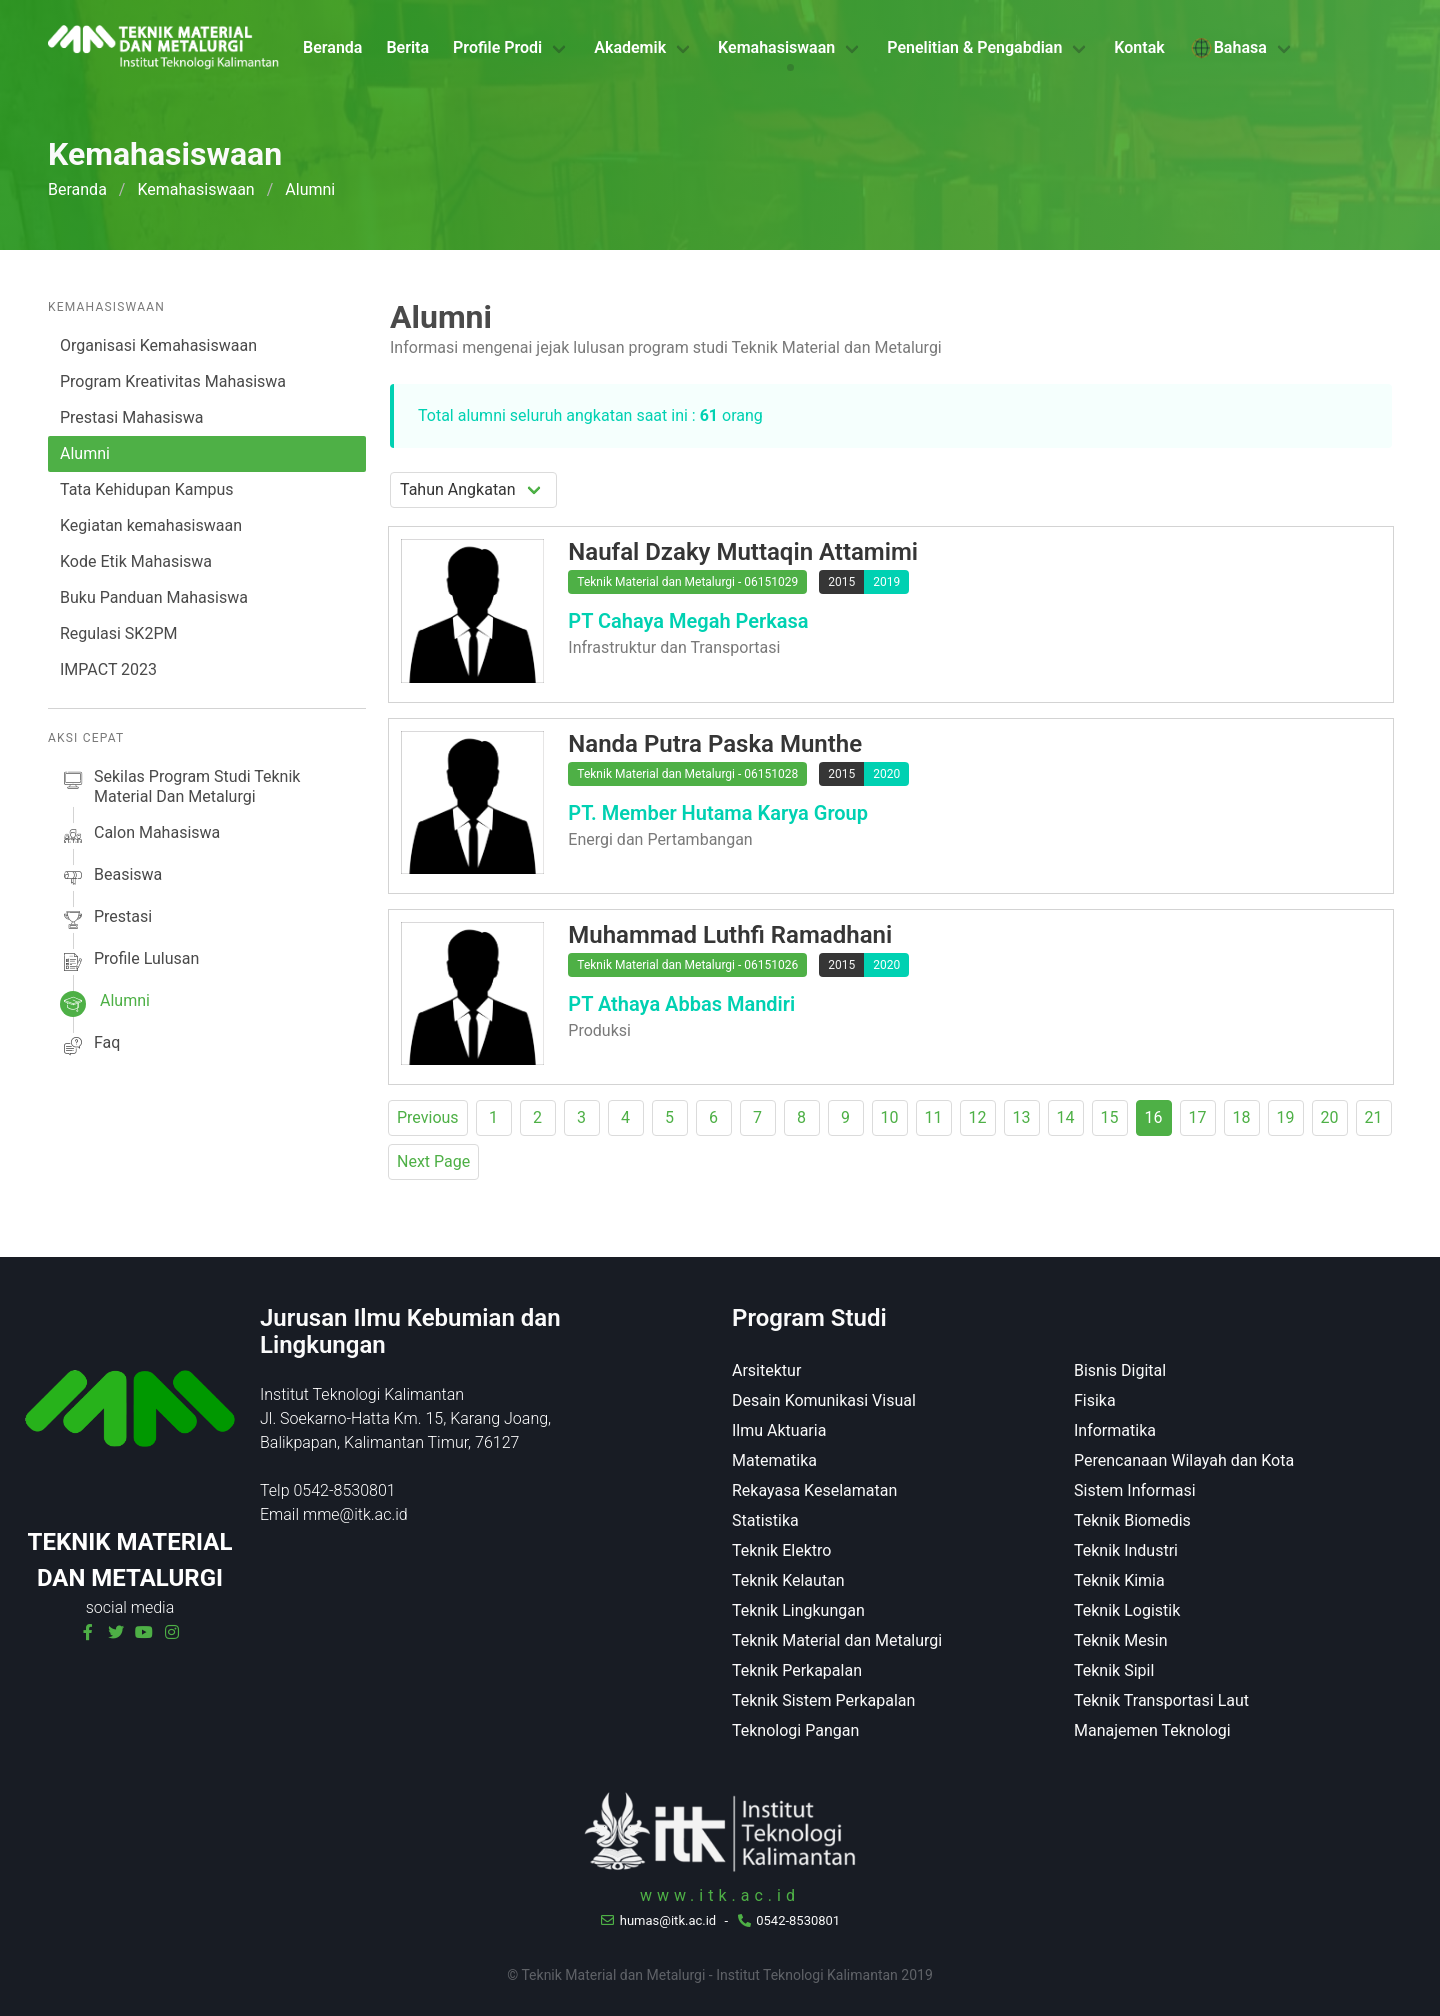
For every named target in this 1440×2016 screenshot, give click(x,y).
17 (1198, 1117)
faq (90, 1046)
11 (934, 1117)
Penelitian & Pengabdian (974, 47)
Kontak (1139, 47)
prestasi (106, 920)
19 (1286, 1117)
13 (1022, 1117)
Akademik (630, 47)
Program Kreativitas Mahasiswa (173, 381)
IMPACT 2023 (108, 669)
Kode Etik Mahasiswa (136, 561)
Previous (428, 1117)
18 (1242, 1117)
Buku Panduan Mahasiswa (154, 597)
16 (1154, 1117)
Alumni (85, 453)
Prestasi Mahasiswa (131, 417)
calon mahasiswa (140, 836)
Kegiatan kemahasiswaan (151, 525)
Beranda (332, 47)
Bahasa (1228, 48)
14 (1066, 1117)
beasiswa (111, 878)
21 (1374, 1117)
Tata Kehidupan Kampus (146, 489)
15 (1110, 1117)
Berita (407, 47)
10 (890, 1117)
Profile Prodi (497, 47)
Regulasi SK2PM (118, 633)
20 (1330, 1117)
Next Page (433, 1161)
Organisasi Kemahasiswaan (158, 345)
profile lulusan (129, 962)
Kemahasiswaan (776, 47)
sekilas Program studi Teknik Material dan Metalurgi (180, 787)
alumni (105, 1004)
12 (978, 1117)
